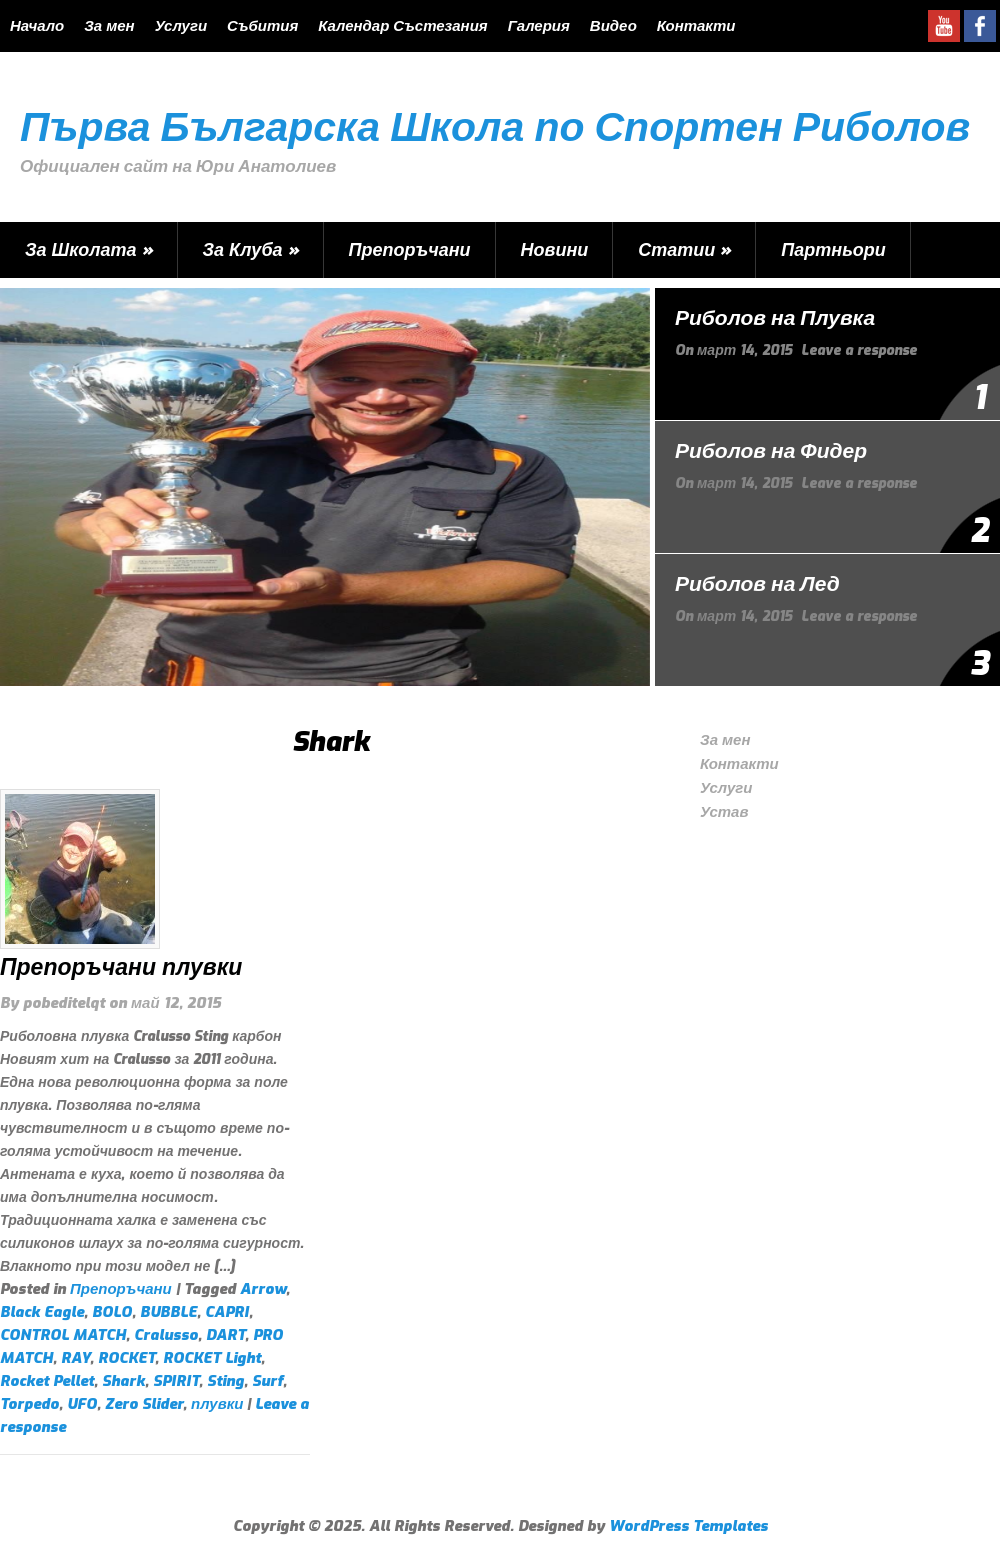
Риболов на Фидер (771, 451)
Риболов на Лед (757, 584)
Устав (724, 812)
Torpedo (29, 1404)
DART (225, 1335)
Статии (684, 250)
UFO (82, 1404)
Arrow (263, 1289)
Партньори (833, 250)
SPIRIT (176, 1381)
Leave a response (859, 350)
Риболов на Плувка (775, 318)
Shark (123, 1381)
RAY (75, 1358)
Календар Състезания (402, 26)
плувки (217, 1404)
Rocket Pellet (47, 1381)
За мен (109, 26)
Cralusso (166, 1335)
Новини (555, 250)
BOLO (112, 1312)
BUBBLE (168, 1312)
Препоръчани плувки (121, 967)
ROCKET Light (212, 1358)
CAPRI (227, 1312)
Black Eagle (42, 1312)
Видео (613, 26)
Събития (262, 26)
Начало (37, 26)
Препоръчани (410, 250)
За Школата (89, 250)
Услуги (181, 26)
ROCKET (126, 1358)
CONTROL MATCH (63, 1335)
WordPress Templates (688, 1526)
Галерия (539, 26)
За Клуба (251, 250)
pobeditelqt (64, 1003)
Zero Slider (144, 1404)
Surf (267, 1381)
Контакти (696, 26)
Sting (225, 1381)
